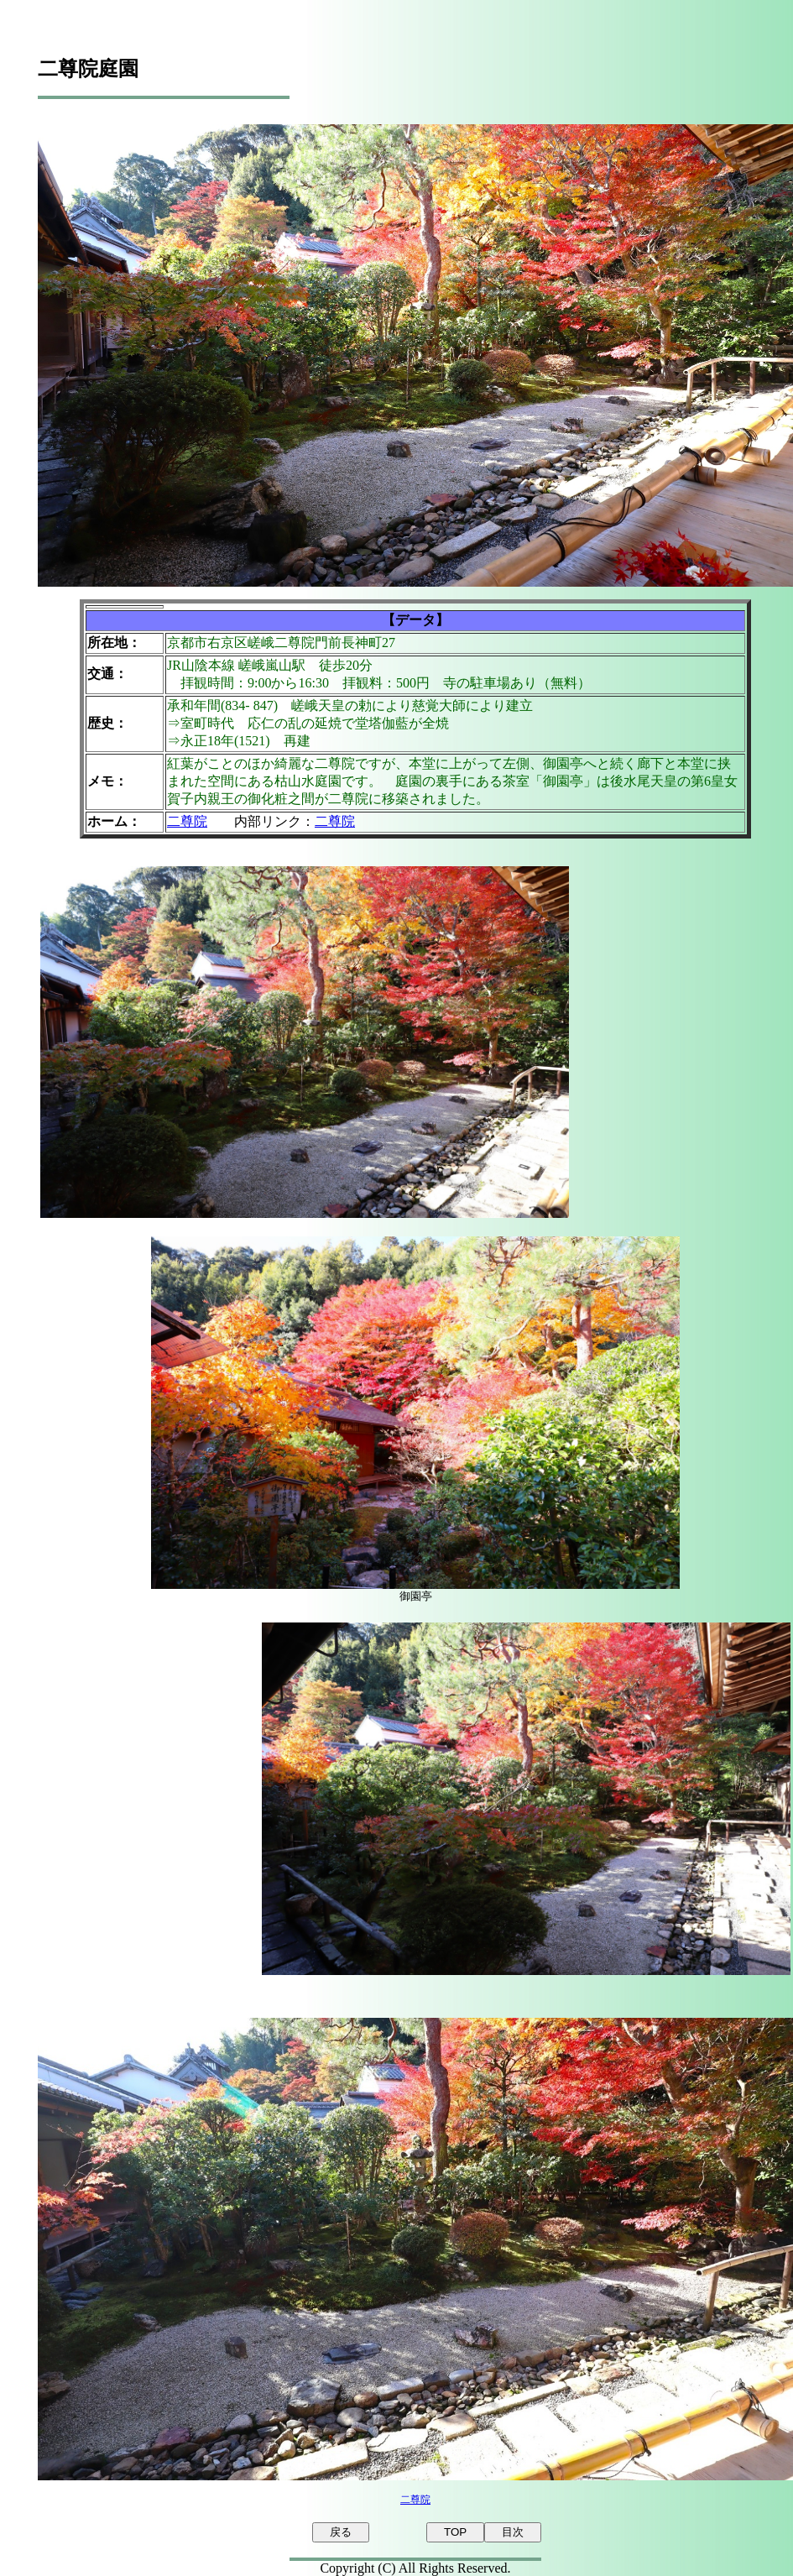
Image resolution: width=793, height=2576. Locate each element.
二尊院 (187, 821)
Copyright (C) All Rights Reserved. (415, 2568)
